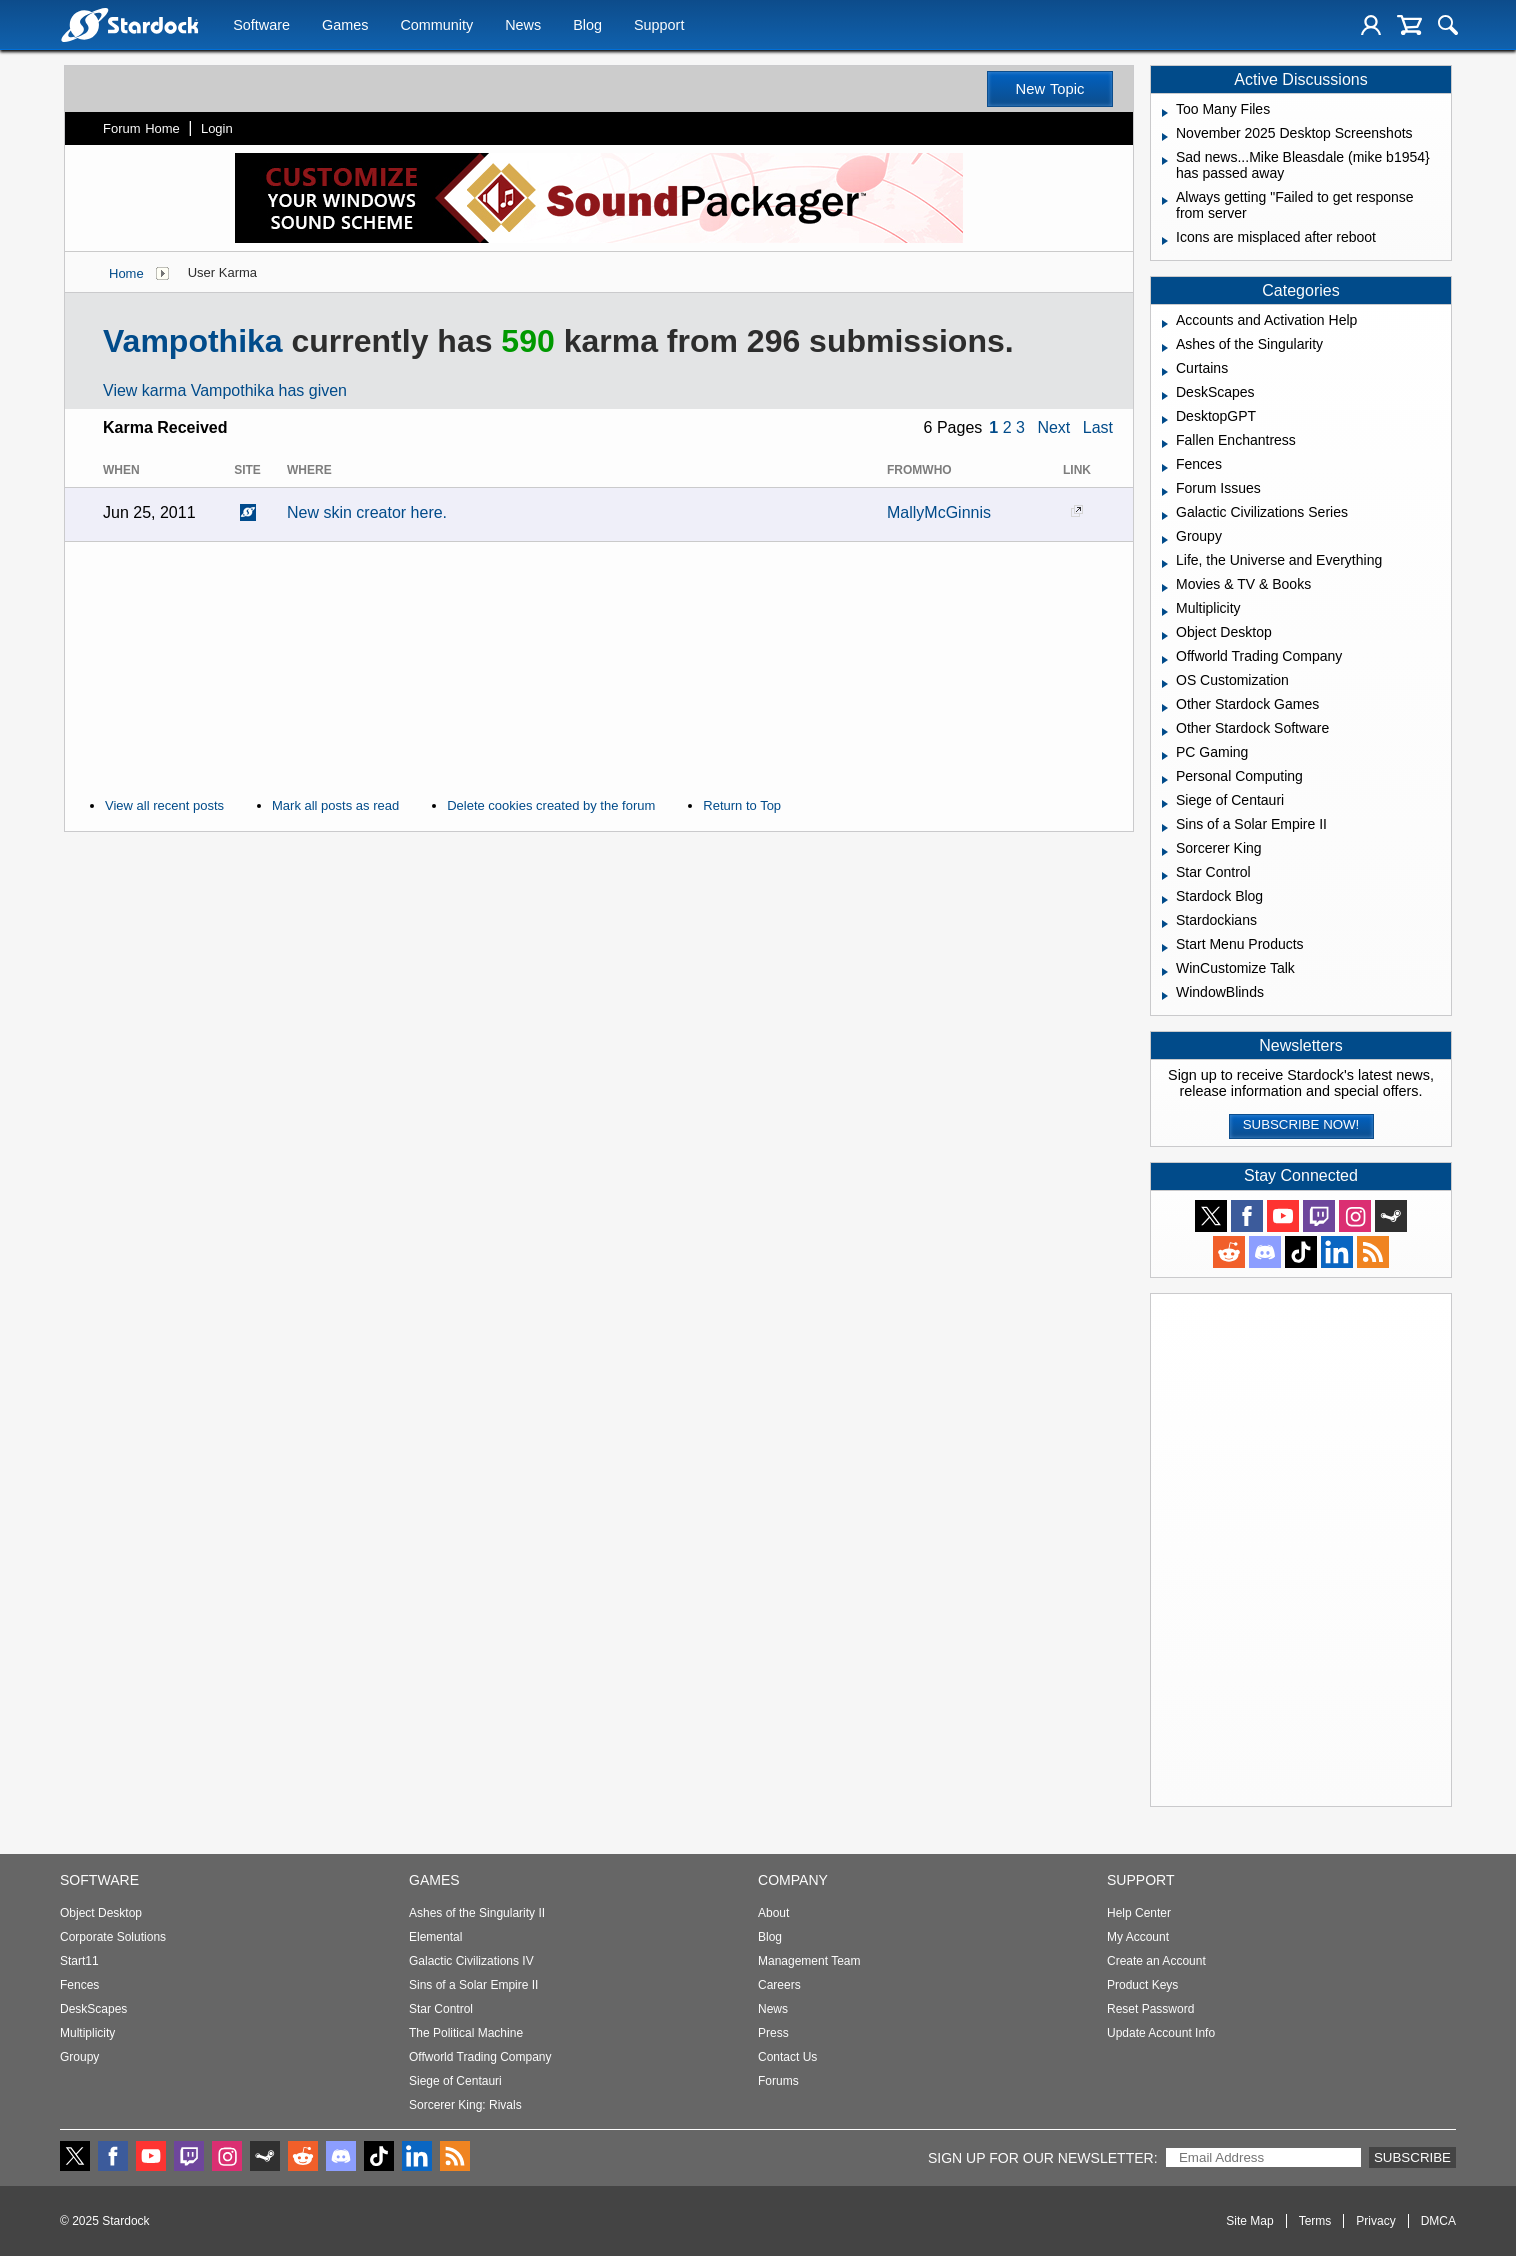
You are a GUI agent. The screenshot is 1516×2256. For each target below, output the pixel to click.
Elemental (435, 1937)
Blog (587, 27)
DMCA (1438, 2221)
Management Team (809, 1961)
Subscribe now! (1301, 1124)
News (523, 27)
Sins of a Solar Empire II (473, 1985)
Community (436, 27)
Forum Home (141, 128)
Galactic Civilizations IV (471, 1961)
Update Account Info (1161, 2033)
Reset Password (1150, 2009)
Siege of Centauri (455, 2081)
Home (126, 273)
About (773, 1913)
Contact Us (787, 2057)
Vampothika (193, 341)
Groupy (79, 2057)
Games (345, 27)
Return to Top (742, 805)
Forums (778, 2081)
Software (261, 27)
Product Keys (1142, 1985)
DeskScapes (93, 2009)
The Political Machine (466, 2033)
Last (1098, 427)
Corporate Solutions (113, 1937)
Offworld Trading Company (480, 2057)
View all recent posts (164, 805)
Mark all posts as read (335, 805)
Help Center (1139, 1913)
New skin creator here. (367, 512)
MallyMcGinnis (939, 512)
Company (793, 1880)
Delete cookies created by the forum (551, 805)
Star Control (441, 2009)
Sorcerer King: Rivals (465, 2105)
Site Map (1249, 2221)
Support (659, 27)
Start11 (79, 1961)
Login (217, 128)
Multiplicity (87, 2033)
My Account (1138, 1937)
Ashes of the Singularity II (477, 1913)
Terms (1315, 2221)
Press (773, 2033)
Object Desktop (101, 1913)
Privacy (1375, 2221)
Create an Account (1156, 1961)
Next (1053, 427)
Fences (79, 1985)
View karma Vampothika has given (225, 390)
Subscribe (1412, 2157)
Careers (779, 1985)
